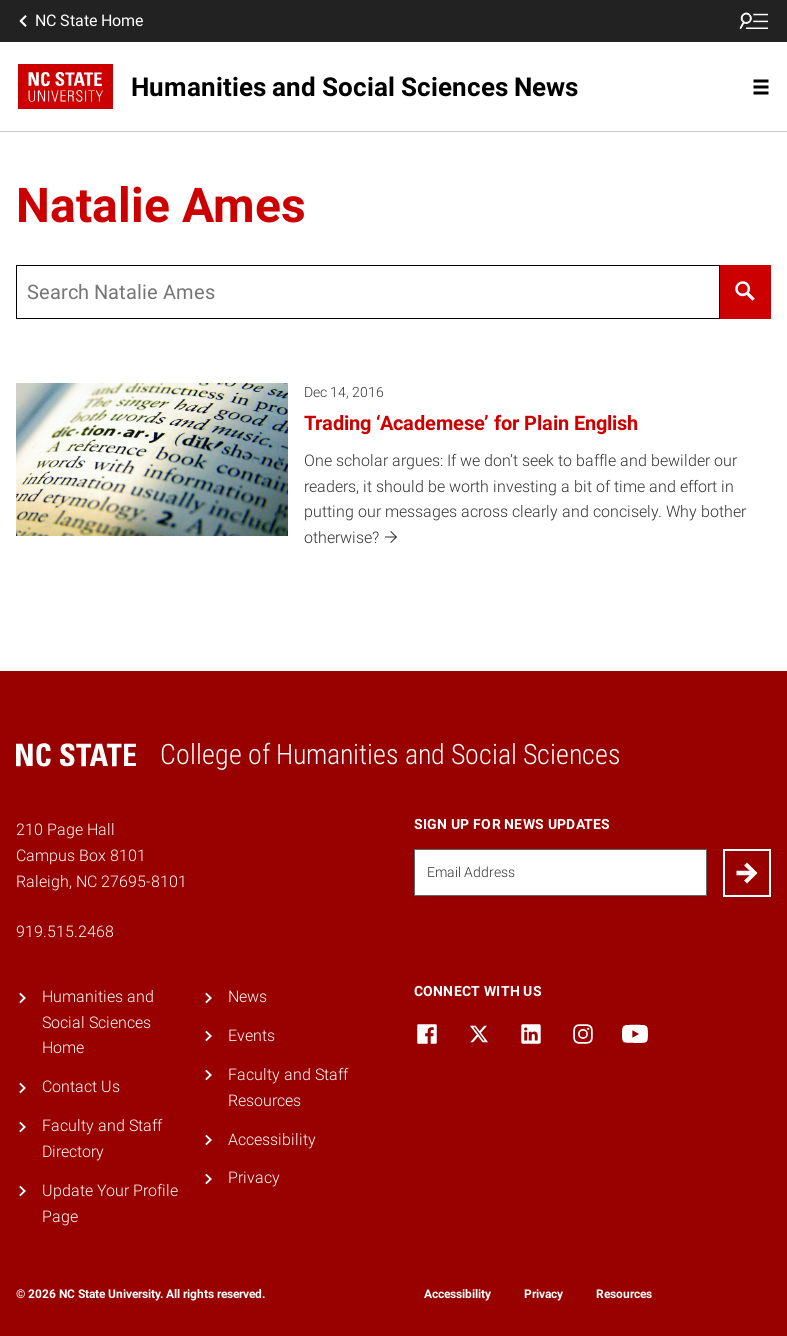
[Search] (745, 292)
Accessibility (272, 1139)
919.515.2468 (65, 931)
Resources (624, 1294)
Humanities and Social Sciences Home (98, 1022)
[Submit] (747, 873)
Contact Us (81, 1086)
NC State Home (79, 21)
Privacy (254, 1177)
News (247, 996)
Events (251, 1035)
